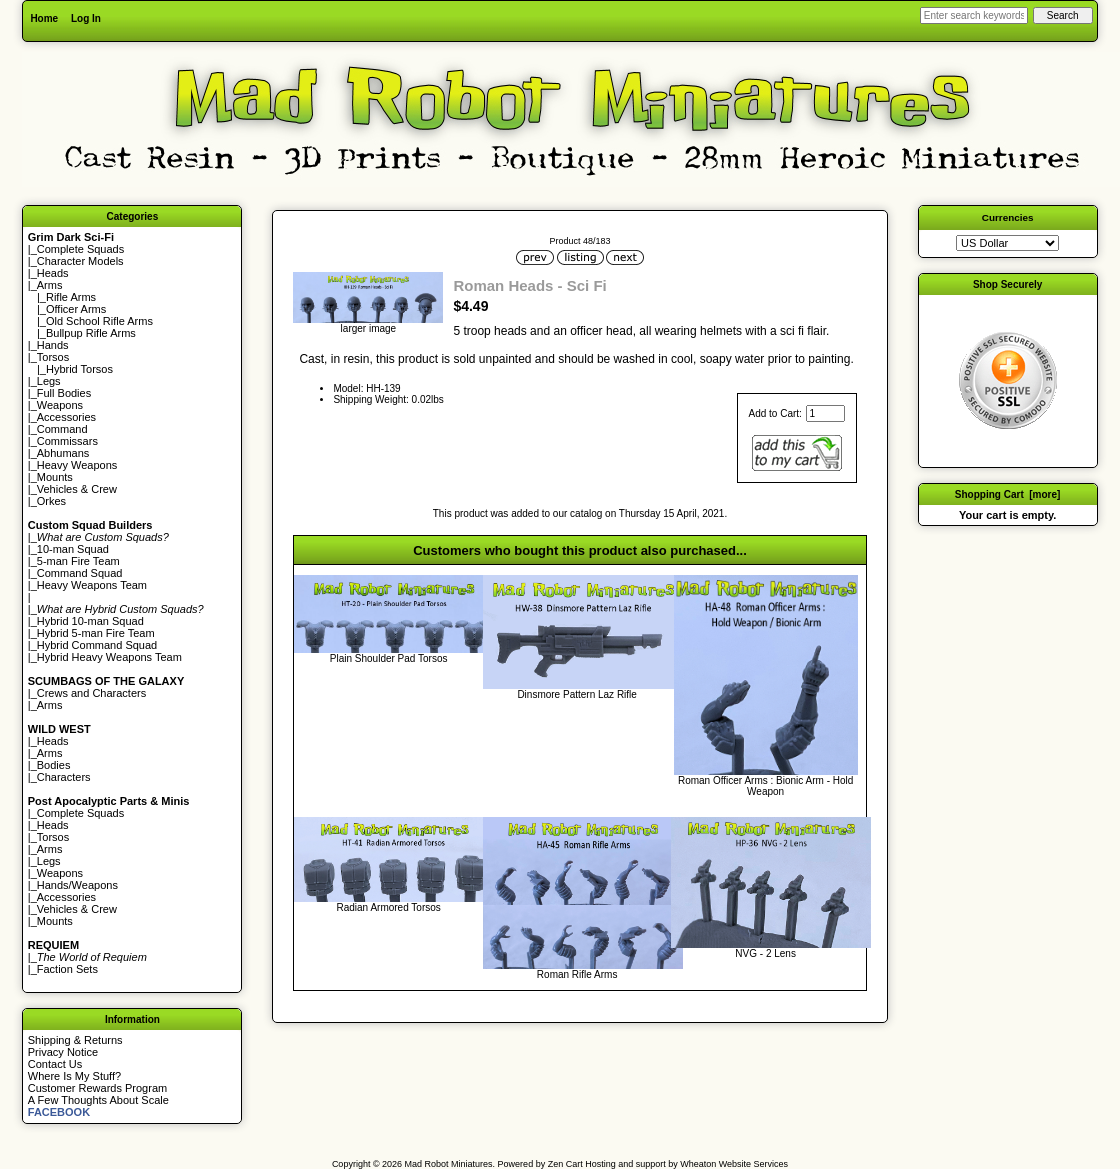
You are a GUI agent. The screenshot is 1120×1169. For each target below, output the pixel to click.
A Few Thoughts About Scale (98, 1100)
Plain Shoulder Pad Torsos (389, 658)
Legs (49, 381)
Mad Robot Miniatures (449, 1164)
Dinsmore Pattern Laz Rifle (577, 694)
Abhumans (63, 453)
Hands (53, 345)
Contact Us (55, 1064)
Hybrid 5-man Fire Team (96, 633)
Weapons (60, 405)
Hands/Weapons (77, 885)
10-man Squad (73, 549)
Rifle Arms (71, 297)
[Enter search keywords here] (974, 15)
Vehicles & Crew (77, 489)
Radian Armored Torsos (388, 907)
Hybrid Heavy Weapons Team (109, 657)
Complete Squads (80, 249)
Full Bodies (64, 393)
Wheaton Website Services (734, 1164)
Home (44, 18)
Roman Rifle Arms (577, 974)
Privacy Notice (63, 1052)
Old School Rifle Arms (99, 321)
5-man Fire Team (78, 561)
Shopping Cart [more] (1008, 494)
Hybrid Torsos (79, 369)
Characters (64, 777)
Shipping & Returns (75, 1040)
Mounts (55, 477)
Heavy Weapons (77, 465)
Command (62, 429)
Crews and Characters (91, 693)
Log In (86, 18)
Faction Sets (67, 969)
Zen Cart (565, 1164)
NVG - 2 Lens (765, 953)
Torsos (53, 357)
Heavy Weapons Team (92, 585)
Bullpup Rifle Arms (91, 333)
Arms (50, 705)
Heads (53, 273)
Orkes (51, 501)
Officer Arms (76, 309)
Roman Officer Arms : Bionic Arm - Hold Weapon (765, 786)
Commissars (67, 441)
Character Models (80, 261)
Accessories (66, 417)
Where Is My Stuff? (74, 1076)
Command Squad (80, 573)
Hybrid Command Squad (97, 645)
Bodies (54, 765)
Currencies (1008, 217)
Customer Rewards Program (97, 1088)
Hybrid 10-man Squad (90, 621)
